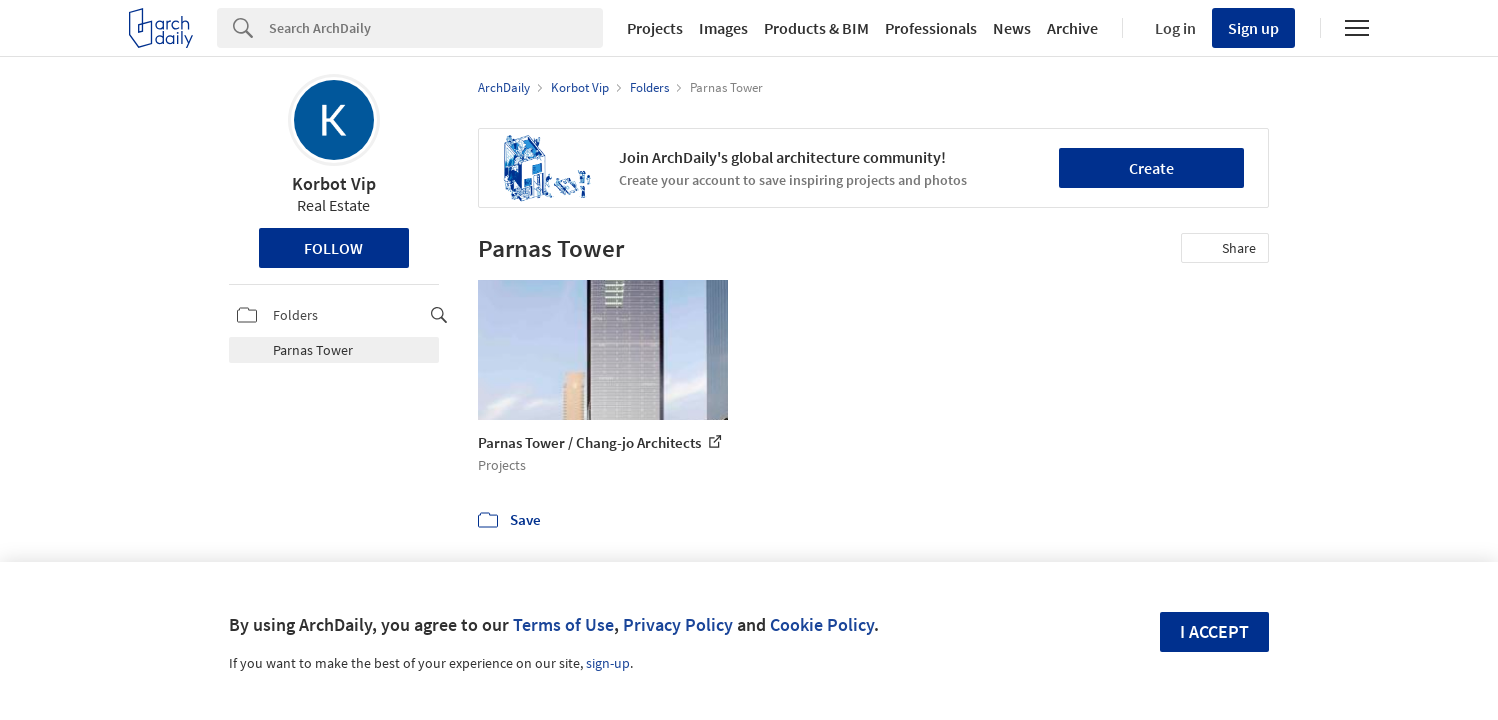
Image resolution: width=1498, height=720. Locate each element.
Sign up (1253, 28)
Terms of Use (563, 624)
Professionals (931, 28)
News (1012, 28)
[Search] (436, 28)
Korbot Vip (334, 183)
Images (723, 28)
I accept (1214, 631)
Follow (333, 248)
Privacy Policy (678, 624)
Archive (1072, 28)
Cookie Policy (822, 624)
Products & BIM (816, 28)
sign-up (608, 663)
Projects (655, 28)
